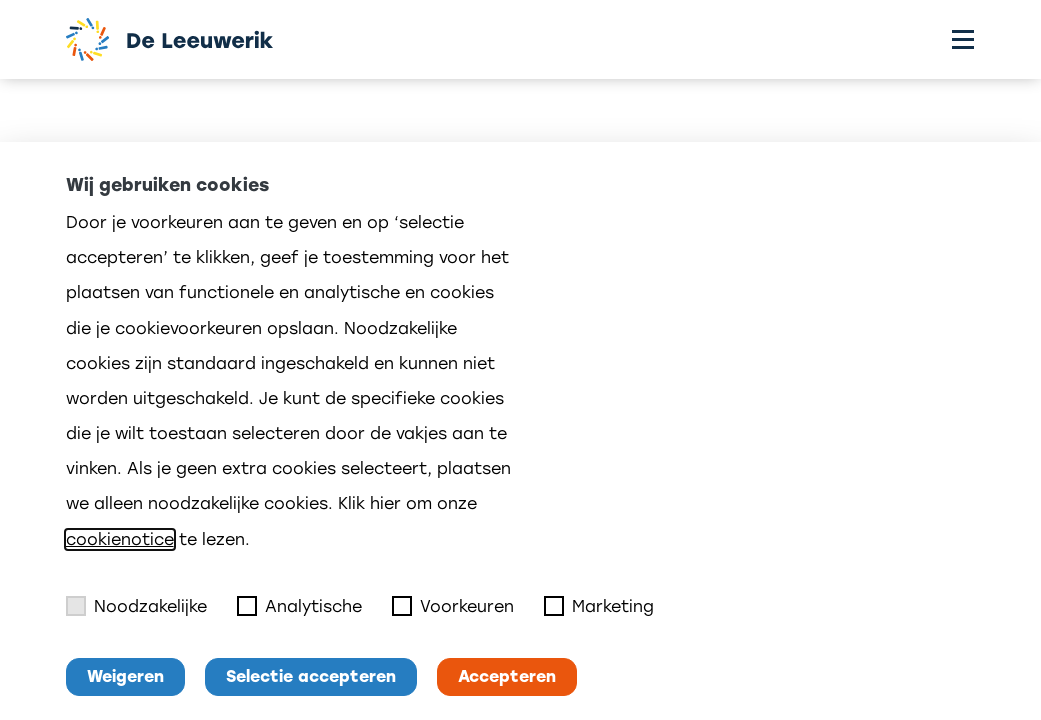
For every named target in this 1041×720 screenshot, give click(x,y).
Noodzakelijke (136, 606)
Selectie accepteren (311, 676)
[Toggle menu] (963, 39)
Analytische (299, 606)
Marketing (599, 606)
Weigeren (125, 676)
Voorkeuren (453, 606)
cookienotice (120, 539)
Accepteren (507, 676)
